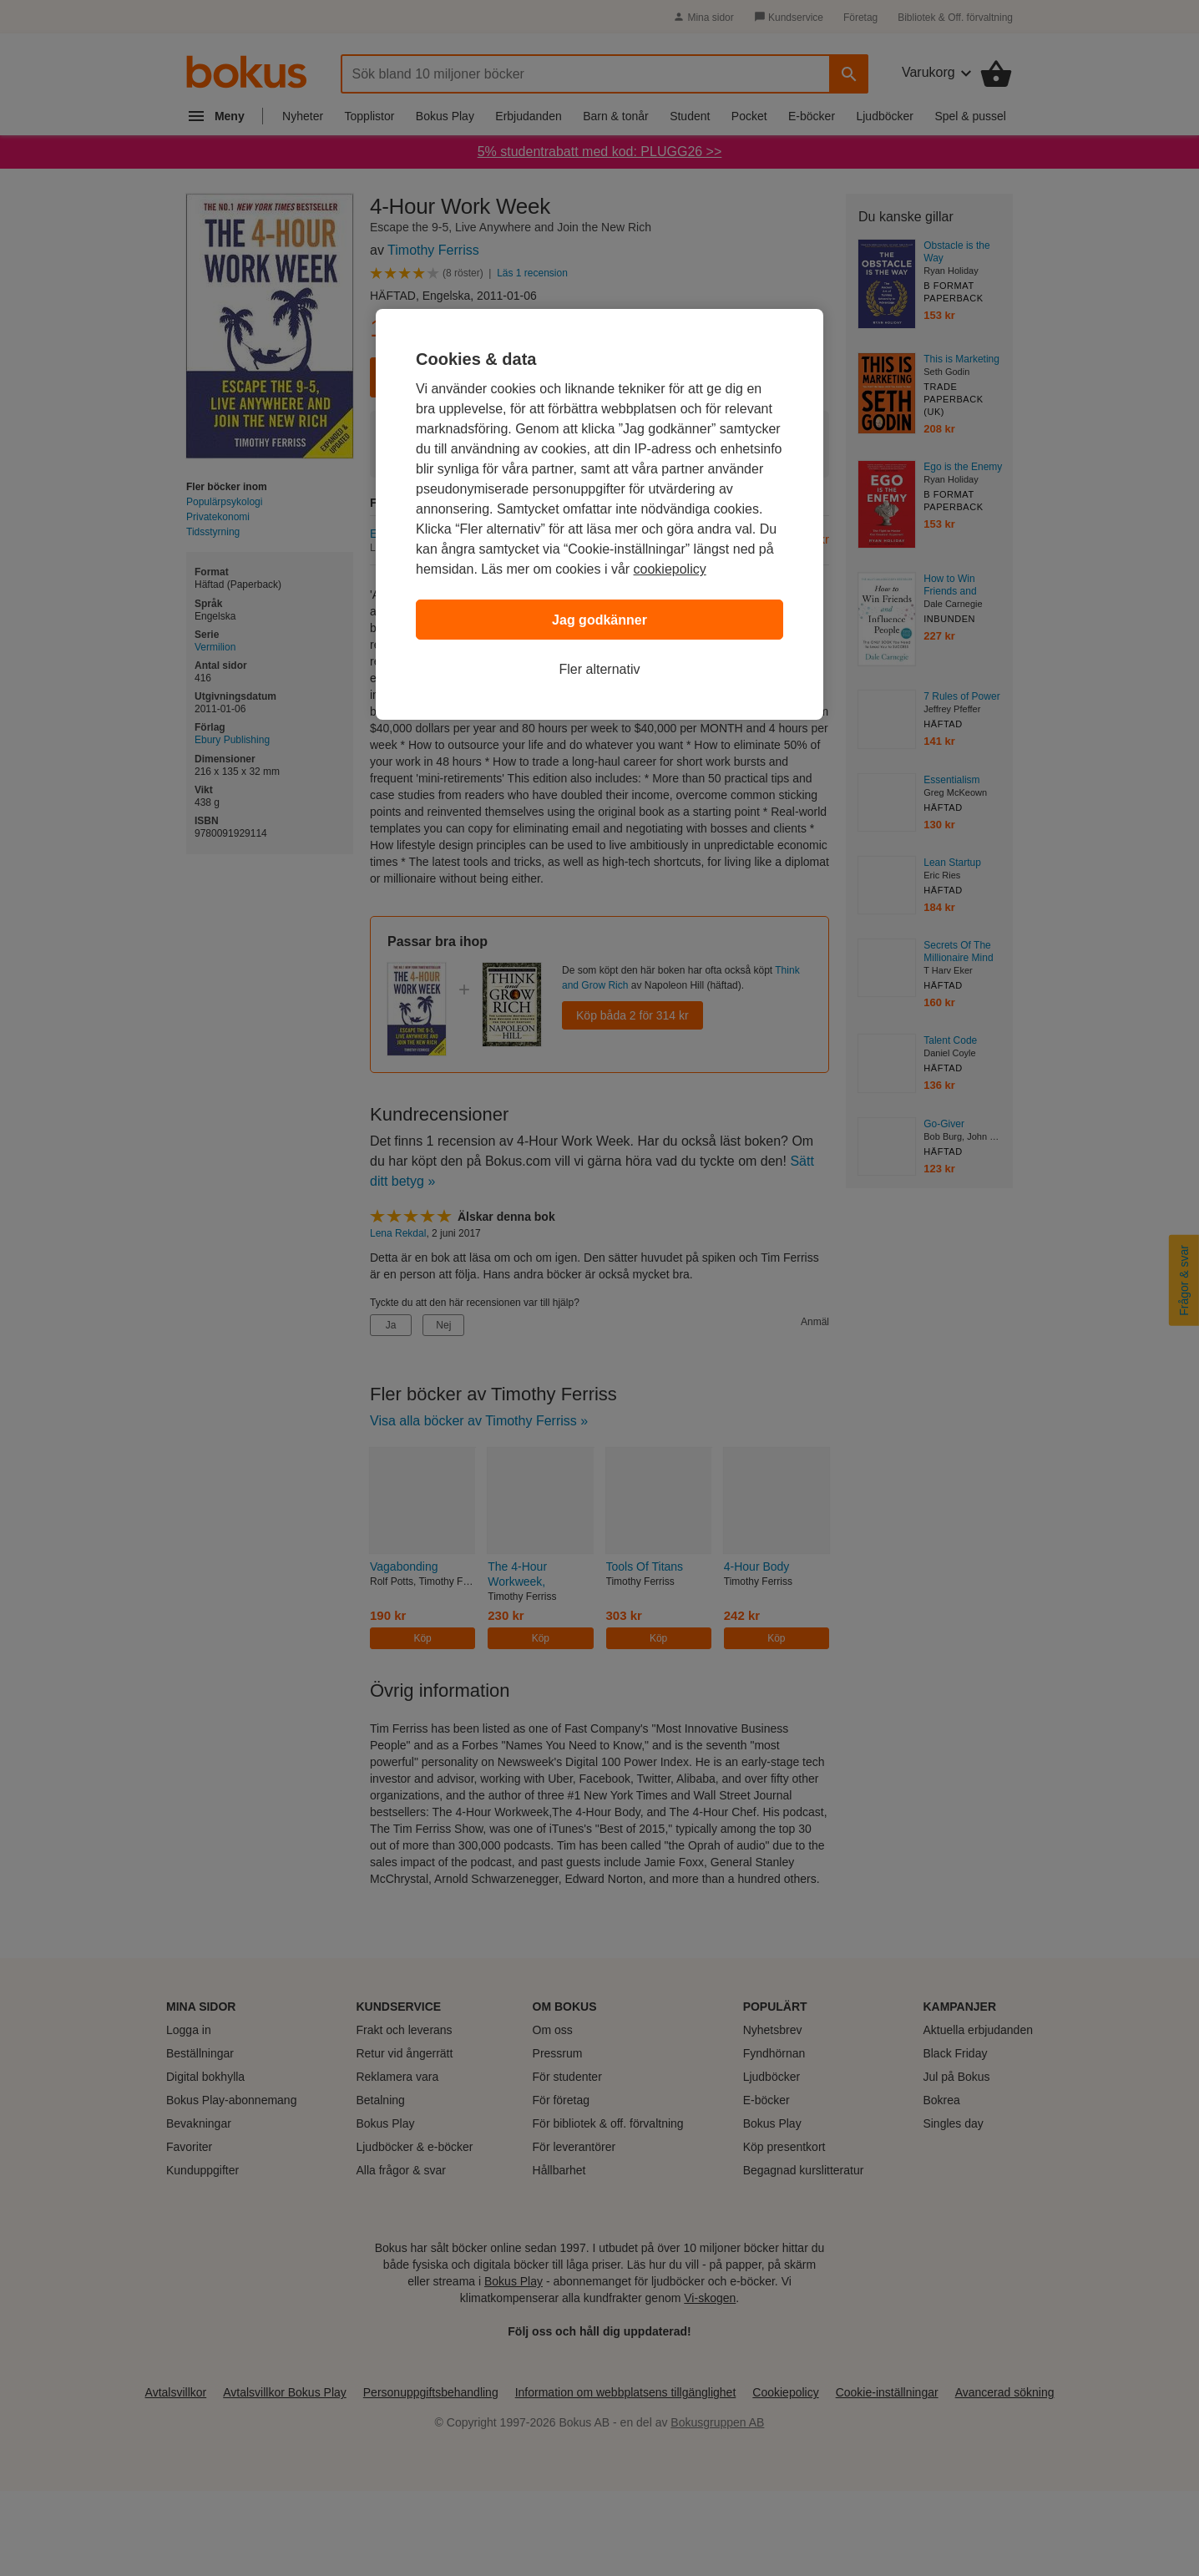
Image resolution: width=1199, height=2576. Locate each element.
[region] (599, 514)
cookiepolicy (670, 569)
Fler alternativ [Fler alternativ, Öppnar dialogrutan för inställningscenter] (599, 669)
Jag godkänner (599, 620)
